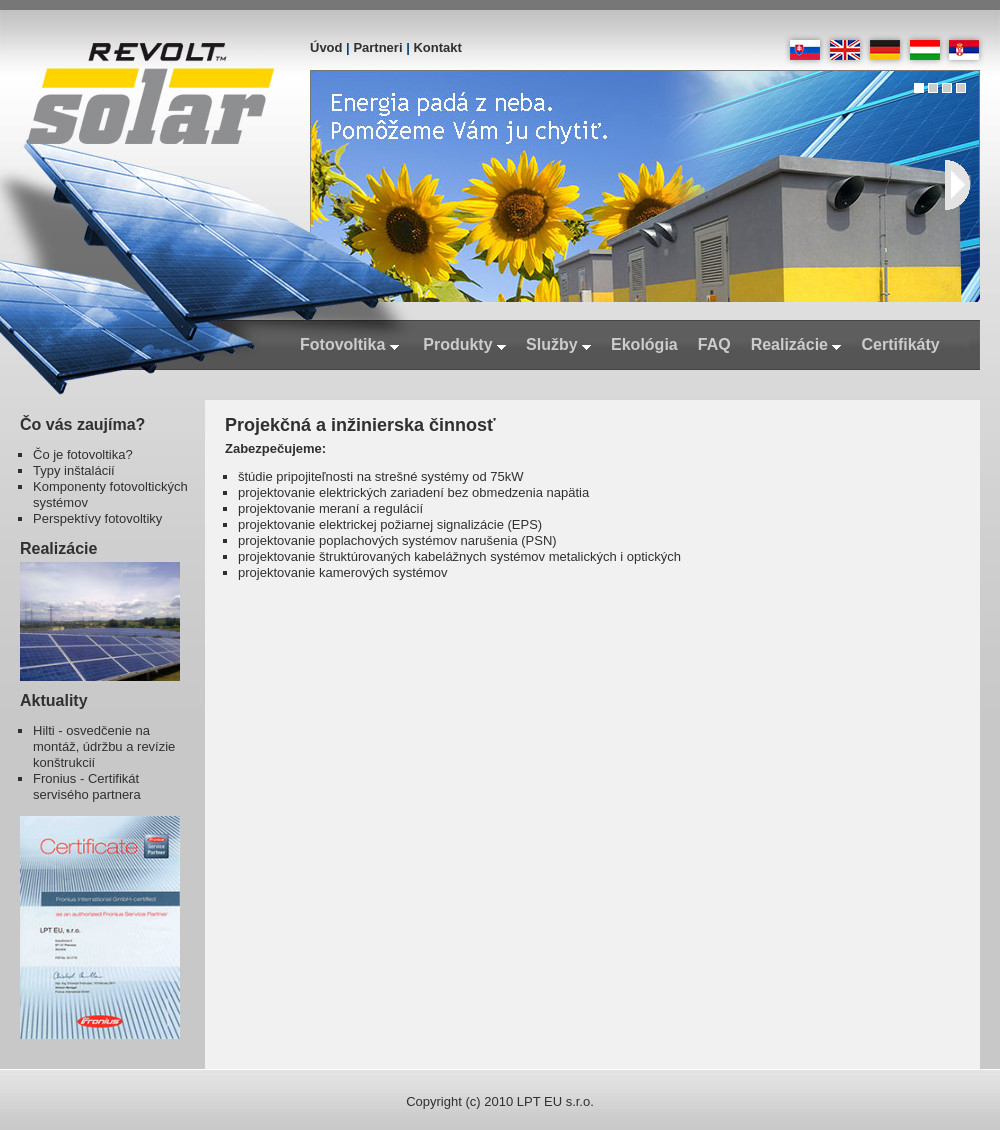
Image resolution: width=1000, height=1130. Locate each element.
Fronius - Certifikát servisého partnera (87, 786)
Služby (558, 344)
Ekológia (644, 344)
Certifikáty (900, 344)
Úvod (326, 47)
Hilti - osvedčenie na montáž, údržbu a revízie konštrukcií (104, 746)
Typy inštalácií (74, 470)
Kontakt (437, 47)
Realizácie (796, 344)
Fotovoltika (349, 344)
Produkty (464, 344)
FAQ (714, 344)
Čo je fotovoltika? (83, 454)
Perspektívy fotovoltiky (97, 518)
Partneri (377, 47)
